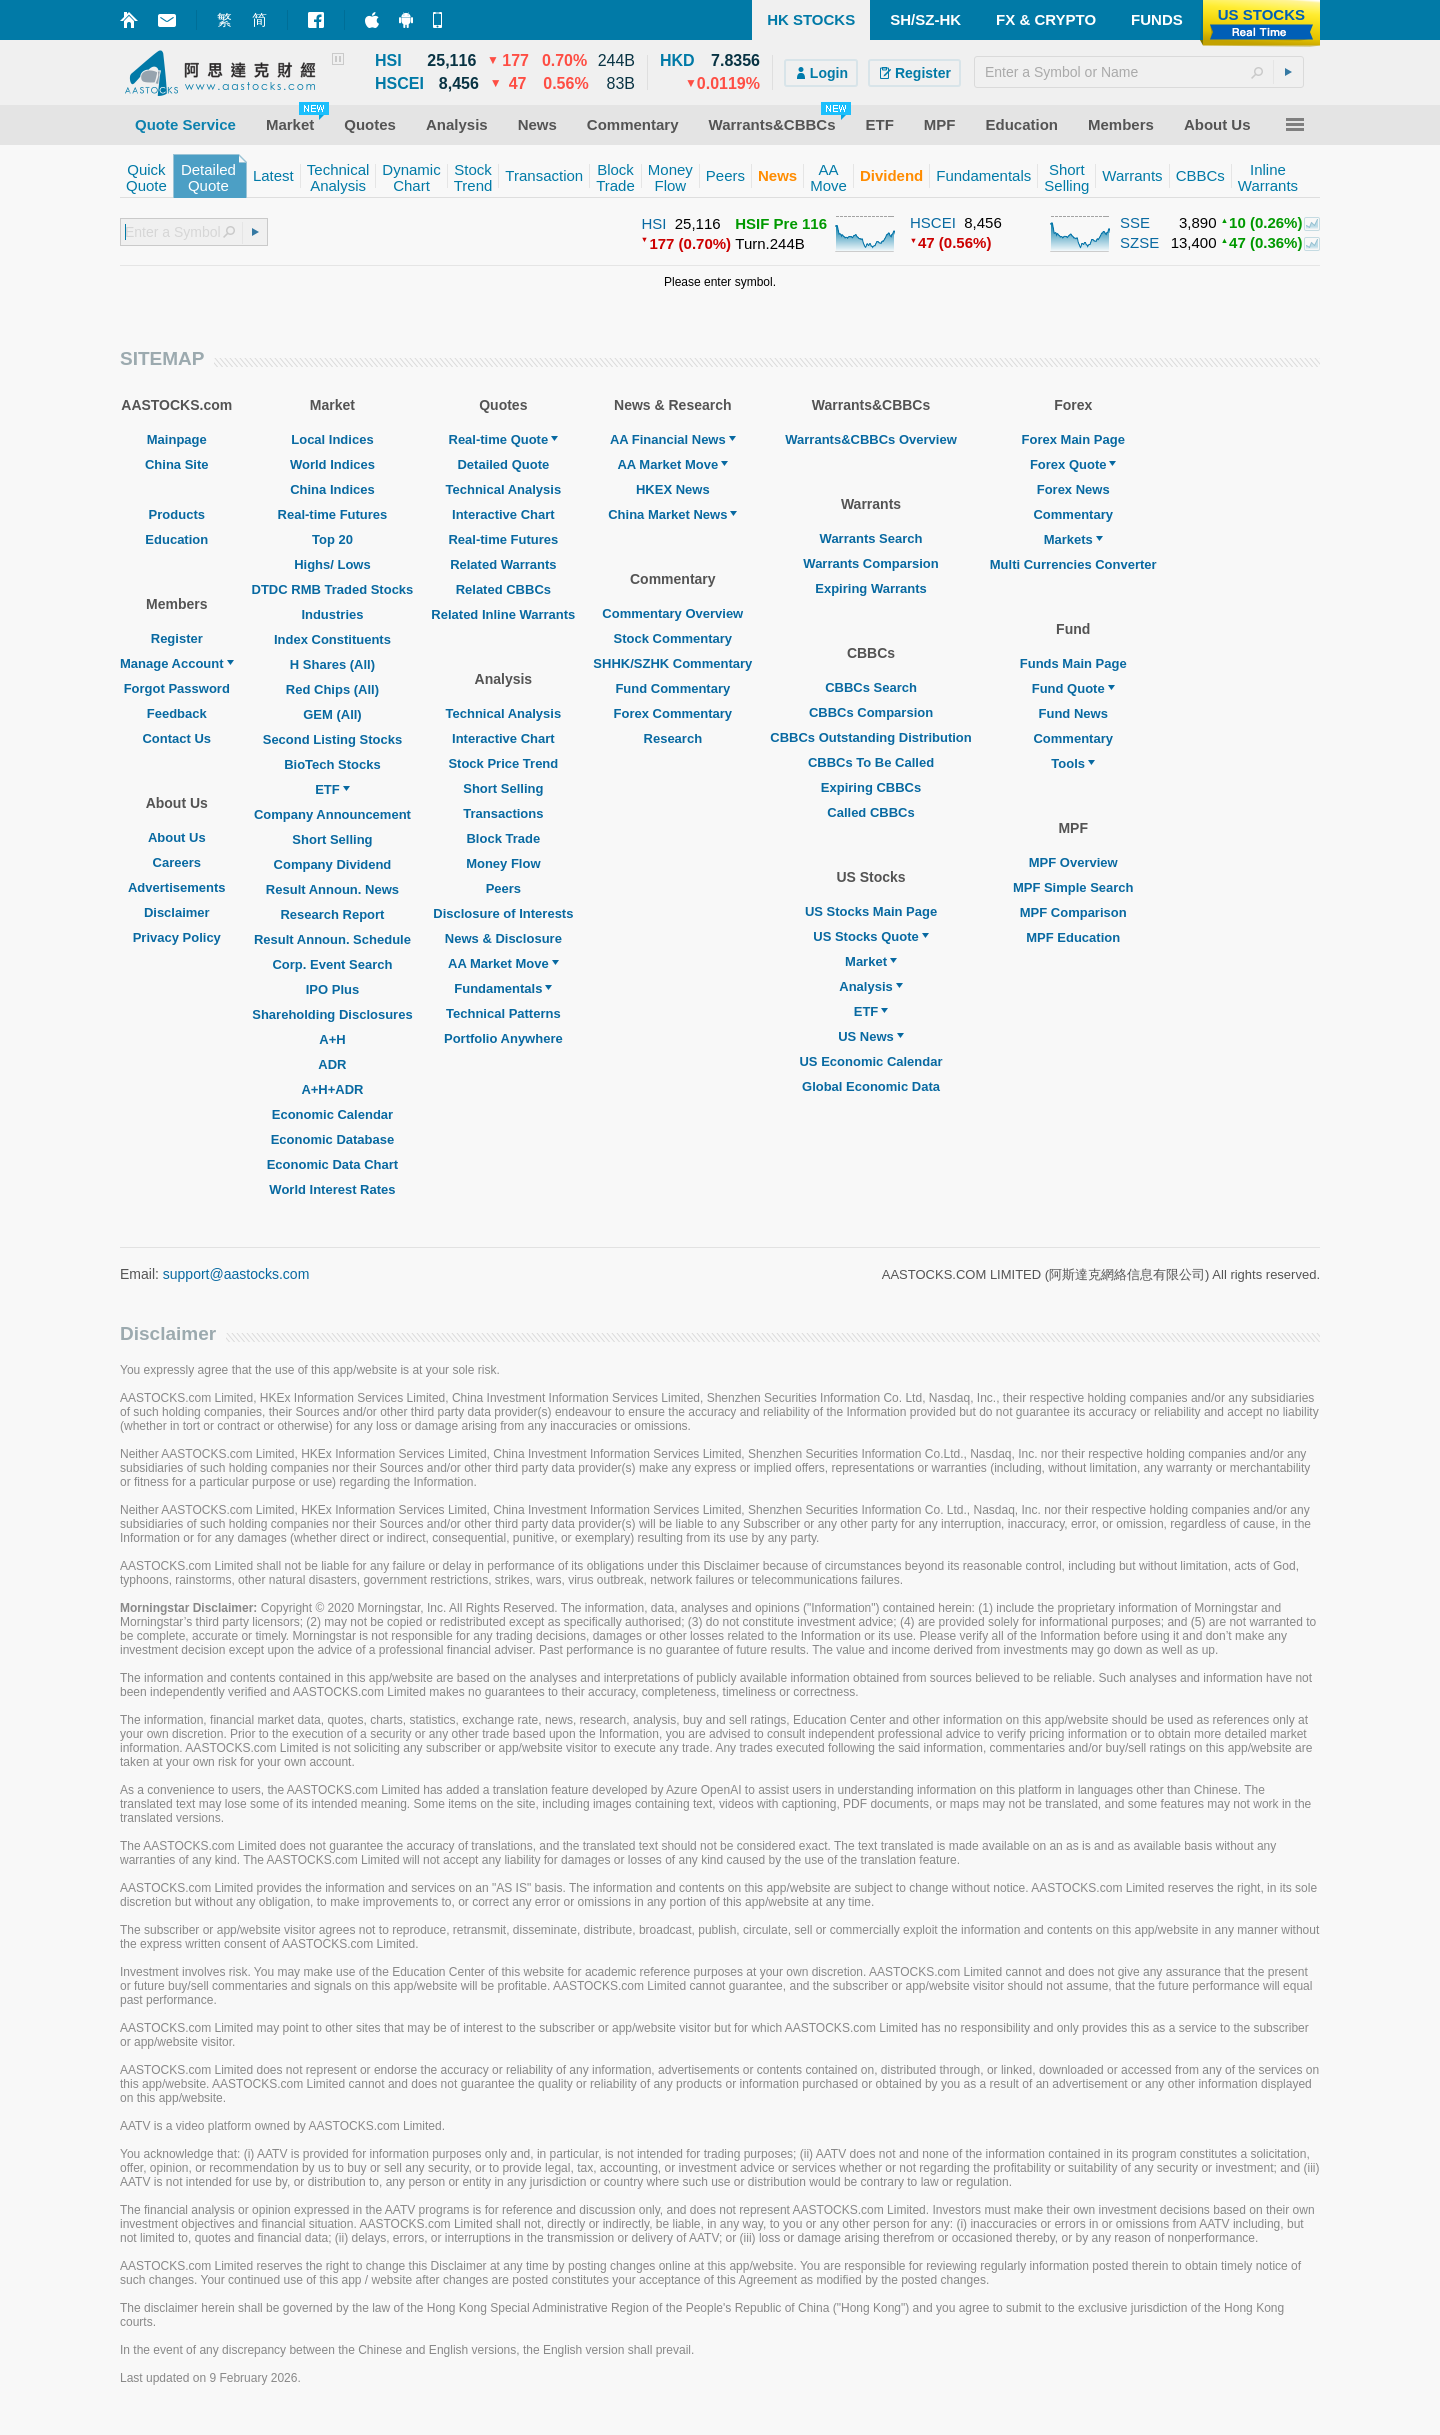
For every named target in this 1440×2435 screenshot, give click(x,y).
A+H (332, 1039)
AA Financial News (673, 439)
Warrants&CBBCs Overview (870, 439)
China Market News (672, 514)
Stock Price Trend (503, 763)
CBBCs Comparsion (871, 712)
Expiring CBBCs (871, 787)
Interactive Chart (503, 514)
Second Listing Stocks (332, 739)
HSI (653, 223)
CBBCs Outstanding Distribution (871, 737)
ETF (332, 789)
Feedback (177, 713)
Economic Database (333, 1139)
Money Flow (503, 863)
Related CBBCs (503, 589)
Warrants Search (871, 538)
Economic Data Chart (332, 1164)
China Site (177, 464)
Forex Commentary (673, 713)
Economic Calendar (332, 1114)
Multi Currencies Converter (1073, 564)
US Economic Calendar (870, 1061)
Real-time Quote (504, 439)
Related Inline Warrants (503, 614)
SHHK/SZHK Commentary (672, 663)
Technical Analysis (504, 489)
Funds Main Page (1073, 663)
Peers (503, 888)
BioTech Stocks (332, 764)
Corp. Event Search (332, 964)
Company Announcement (332, 814)
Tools (1073, 763)
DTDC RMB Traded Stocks (333, 589)
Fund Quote (1073, 688)
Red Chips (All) (332, 689)
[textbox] (1139, 72)
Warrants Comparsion (870, 563)
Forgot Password (177, 688)
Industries (332, 614)
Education (176, 539)
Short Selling (332, 839)
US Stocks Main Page (871, 911)
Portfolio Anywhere (503, 1038)
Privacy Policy (177, 937)
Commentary (1072, 514)
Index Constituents (332, 639)
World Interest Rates (332, 1189)
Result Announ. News (332, 889)
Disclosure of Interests (503, 913)
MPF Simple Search (1073, 887)
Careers (177, 862)
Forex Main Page (1073, 439)
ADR (332, 1064)
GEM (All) (332, 714)
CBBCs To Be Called (871, 762)
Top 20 (332, 539)
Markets (1073, 539)
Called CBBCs (870, 812)
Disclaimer (177, 912)
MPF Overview (1073, 862)
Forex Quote (1073, 464)
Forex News (1073, 489)
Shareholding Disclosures (332, 1014)
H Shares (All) (332, 664)
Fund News (1073, 713)
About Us (177, 837)
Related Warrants (503, 564)
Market (871, 961)
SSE (1135, 222)
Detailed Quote (503, 464)
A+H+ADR (332, 1089)
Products (177, 514)
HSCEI (933, 222)
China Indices (332, 489)
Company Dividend (333, 864)
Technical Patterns (503, 1013)
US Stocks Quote (870, 936)
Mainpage (177, 439)
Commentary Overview (672, 613)
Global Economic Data (871, 1086)
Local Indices (332, 439)
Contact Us (176, 738)
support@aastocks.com (236, 1274)
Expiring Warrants (870, 588)
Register (177, 638)
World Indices (332, 464)
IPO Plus (332, 989)
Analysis (870, 986)
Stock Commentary (673, 638)
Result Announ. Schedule (332, 939)
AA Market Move (503, 963)
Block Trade (503, 838)
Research (673, 738)
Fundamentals (503, 988)
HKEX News (673, 489)
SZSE (1139, 242)
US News (871, 1036)
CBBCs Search (871, 687)
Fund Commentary (672, 688)
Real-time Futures (333, 514)
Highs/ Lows (332, 564)
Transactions (503, 813)
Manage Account (177, 663)
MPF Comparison (1073, 912)
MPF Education (1073, 937)
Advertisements (177, 887)
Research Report (332, 914)
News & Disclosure (503, 938)
